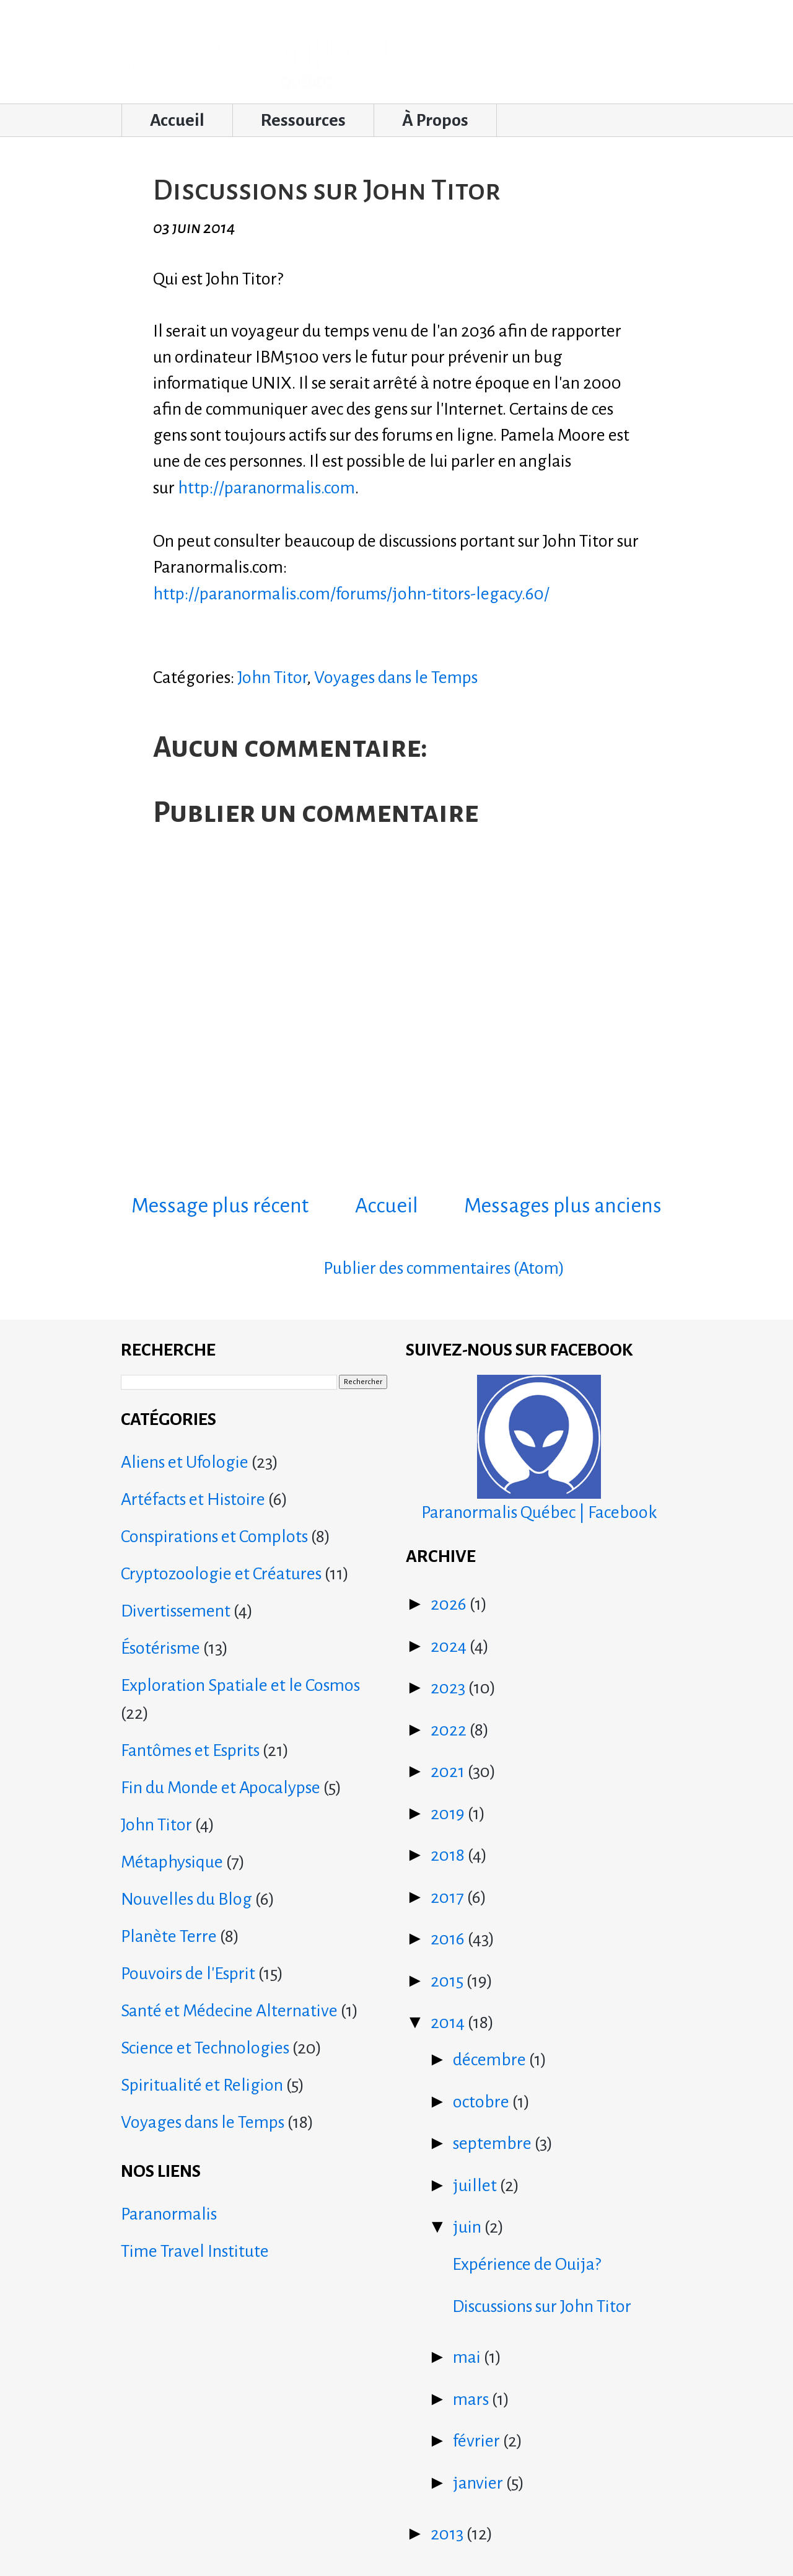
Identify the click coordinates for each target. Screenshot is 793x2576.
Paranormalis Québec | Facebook (539, 1448)
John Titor (272, 677)
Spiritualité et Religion (202, 2085)
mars (472, 2399)
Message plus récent (220, 1205)
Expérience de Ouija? (526, 2264)
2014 (449, 2022)
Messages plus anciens (563, 1205)
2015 (449, 1981)
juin (468, 2227)
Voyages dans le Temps (396, 677)
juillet (476, 2185)
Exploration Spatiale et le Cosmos (240, 1685)
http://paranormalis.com (266, 488)
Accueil (177, 120)
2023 (449, 1687)
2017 (449, 1897)
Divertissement (175, 1611)
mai (468, 2357)
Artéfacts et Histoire (193, 1499)
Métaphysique (172, 1862)
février (478, 2441)
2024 (450, 1646)
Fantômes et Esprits (190, 1750)
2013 (449, 2534)
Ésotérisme (160, 1648)
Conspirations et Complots (214, 1536)
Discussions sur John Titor (541, 2306)
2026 (450, 1604)
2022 (450, 1730)
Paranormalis (169, 2214)
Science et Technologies (205, 2048)
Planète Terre (169, 1936)
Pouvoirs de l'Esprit (188, 1973)
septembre (494, 2143)
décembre (491, 2059)
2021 (449, 1771)
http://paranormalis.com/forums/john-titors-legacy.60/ (351, 593)
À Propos (435, 120)
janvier (479, 2483)
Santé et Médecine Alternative (229, 2010)
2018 (449, 1855)
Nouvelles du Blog (186, 1899)
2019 (449, 1813)
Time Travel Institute (195, 2251)
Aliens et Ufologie (184, 1462)
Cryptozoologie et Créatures (221, 1573)
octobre (482, 2102)
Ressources (303, 120)
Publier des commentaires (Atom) (443, 1268)
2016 (449, 1939)
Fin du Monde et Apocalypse (220, 1787)
